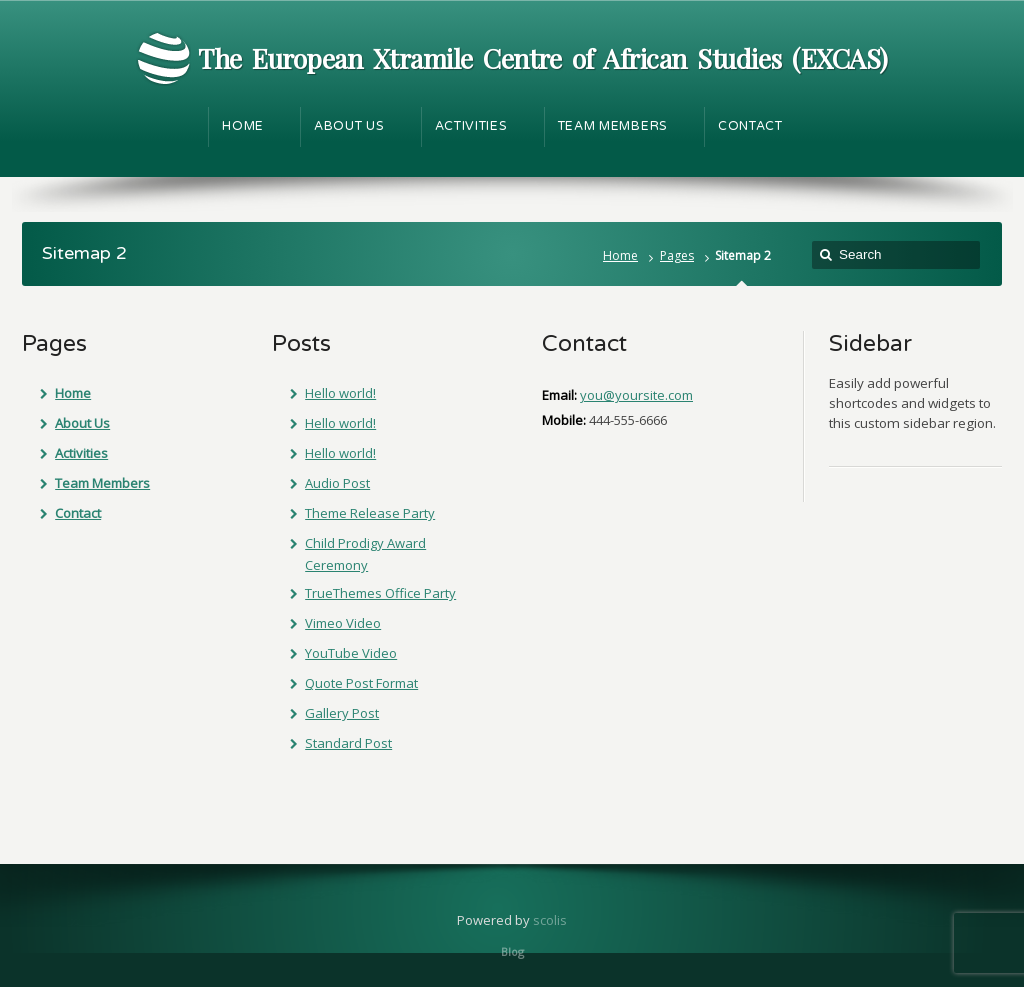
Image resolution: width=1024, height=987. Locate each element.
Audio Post (337, 483)
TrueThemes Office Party (380, 593)
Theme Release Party (370, 513)
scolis (550, 920)
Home (620, 255)
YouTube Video (351, 653)
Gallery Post (342, 713)
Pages (677, 255)
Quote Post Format (361, 683)
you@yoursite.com (636, 395)
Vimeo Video (343, 623)
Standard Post (348, 743)
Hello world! (340, 393)
